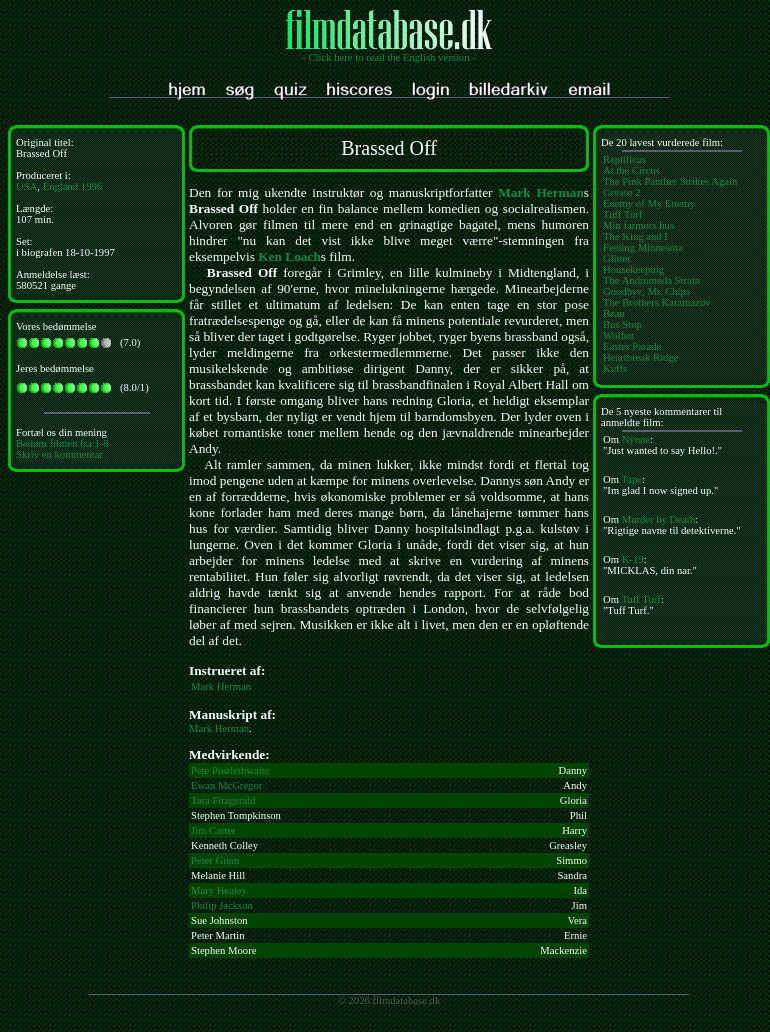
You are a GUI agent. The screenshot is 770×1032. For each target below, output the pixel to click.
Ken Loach (289, 256)
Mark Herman (541, 192)
